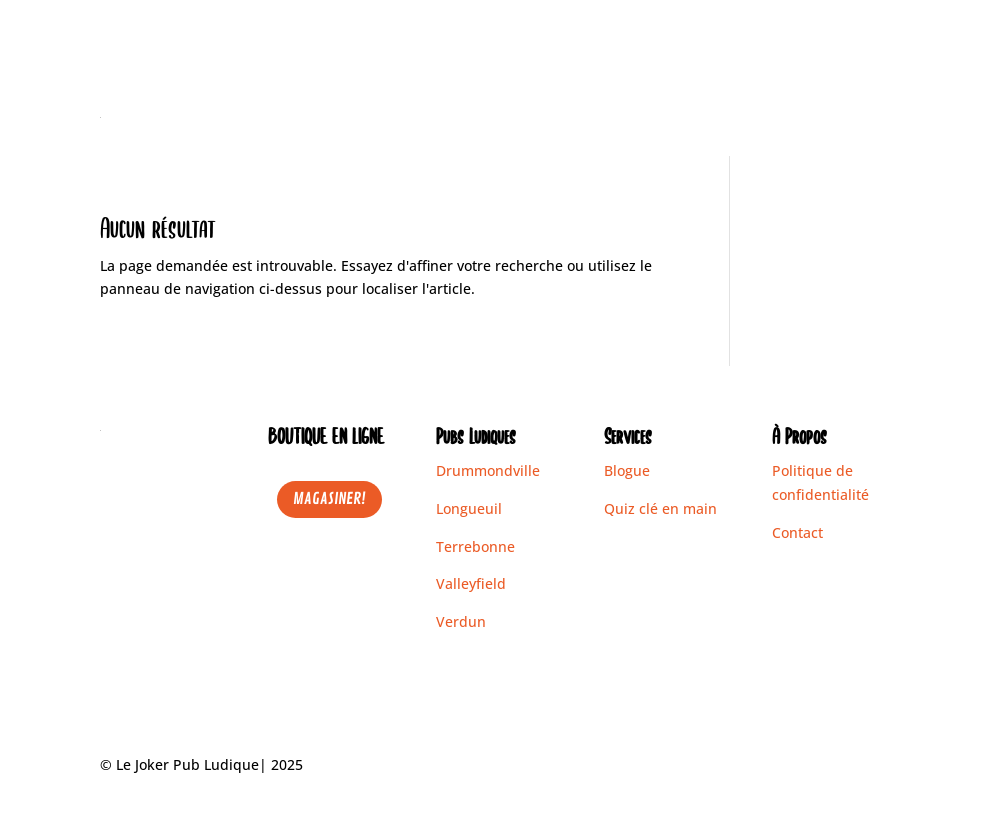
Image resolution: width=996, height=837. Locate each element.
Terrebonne (475, 546)
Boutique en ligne (553, 117)
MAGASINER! (329, 499)
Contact (870, 117)
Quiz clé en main (660, 508)
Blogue (800, 117)
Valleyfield (471, 583)
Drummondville (488, 470)
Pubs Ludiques (685, 117)
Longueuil (469, 508)
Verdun (461, 621)
